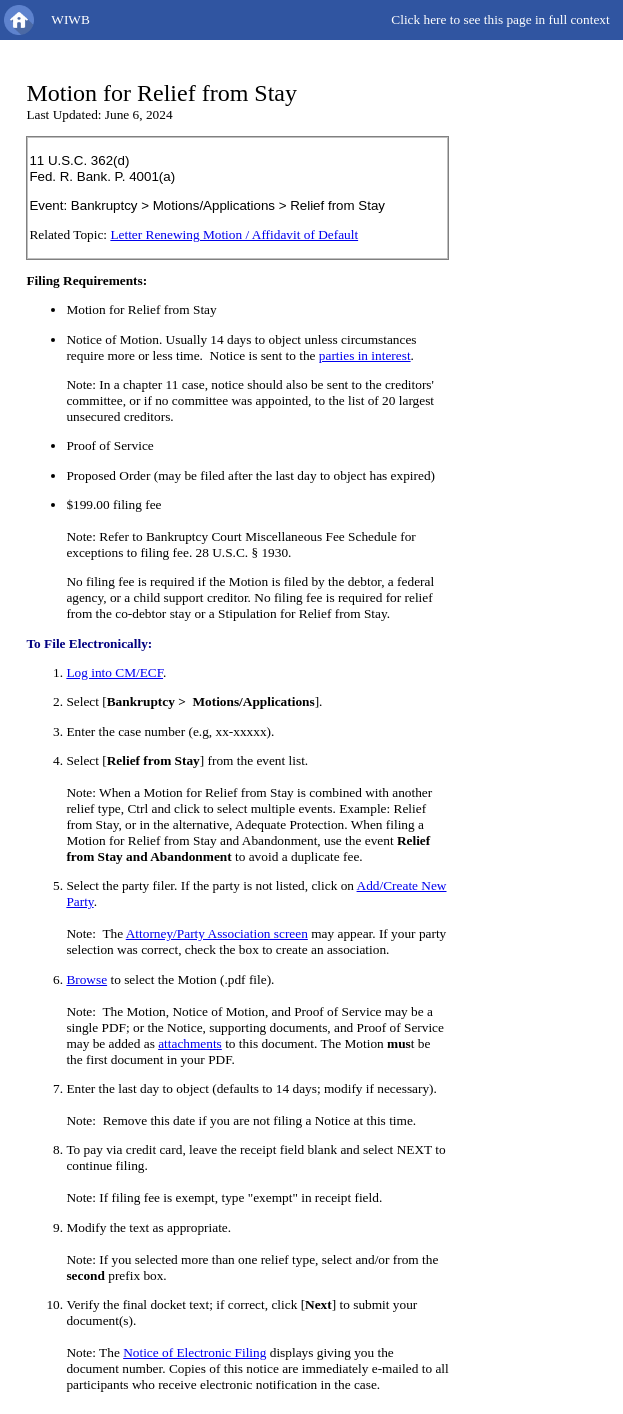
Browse (86, 979)
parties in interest (365, 355)
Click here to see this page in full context (500, 19)
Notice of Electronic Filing (194, 1352)
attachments (190, 1043)
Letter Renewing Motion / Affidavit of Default (234, 234)
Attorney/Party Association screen (217, 933)
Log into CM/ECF (114, 672)
